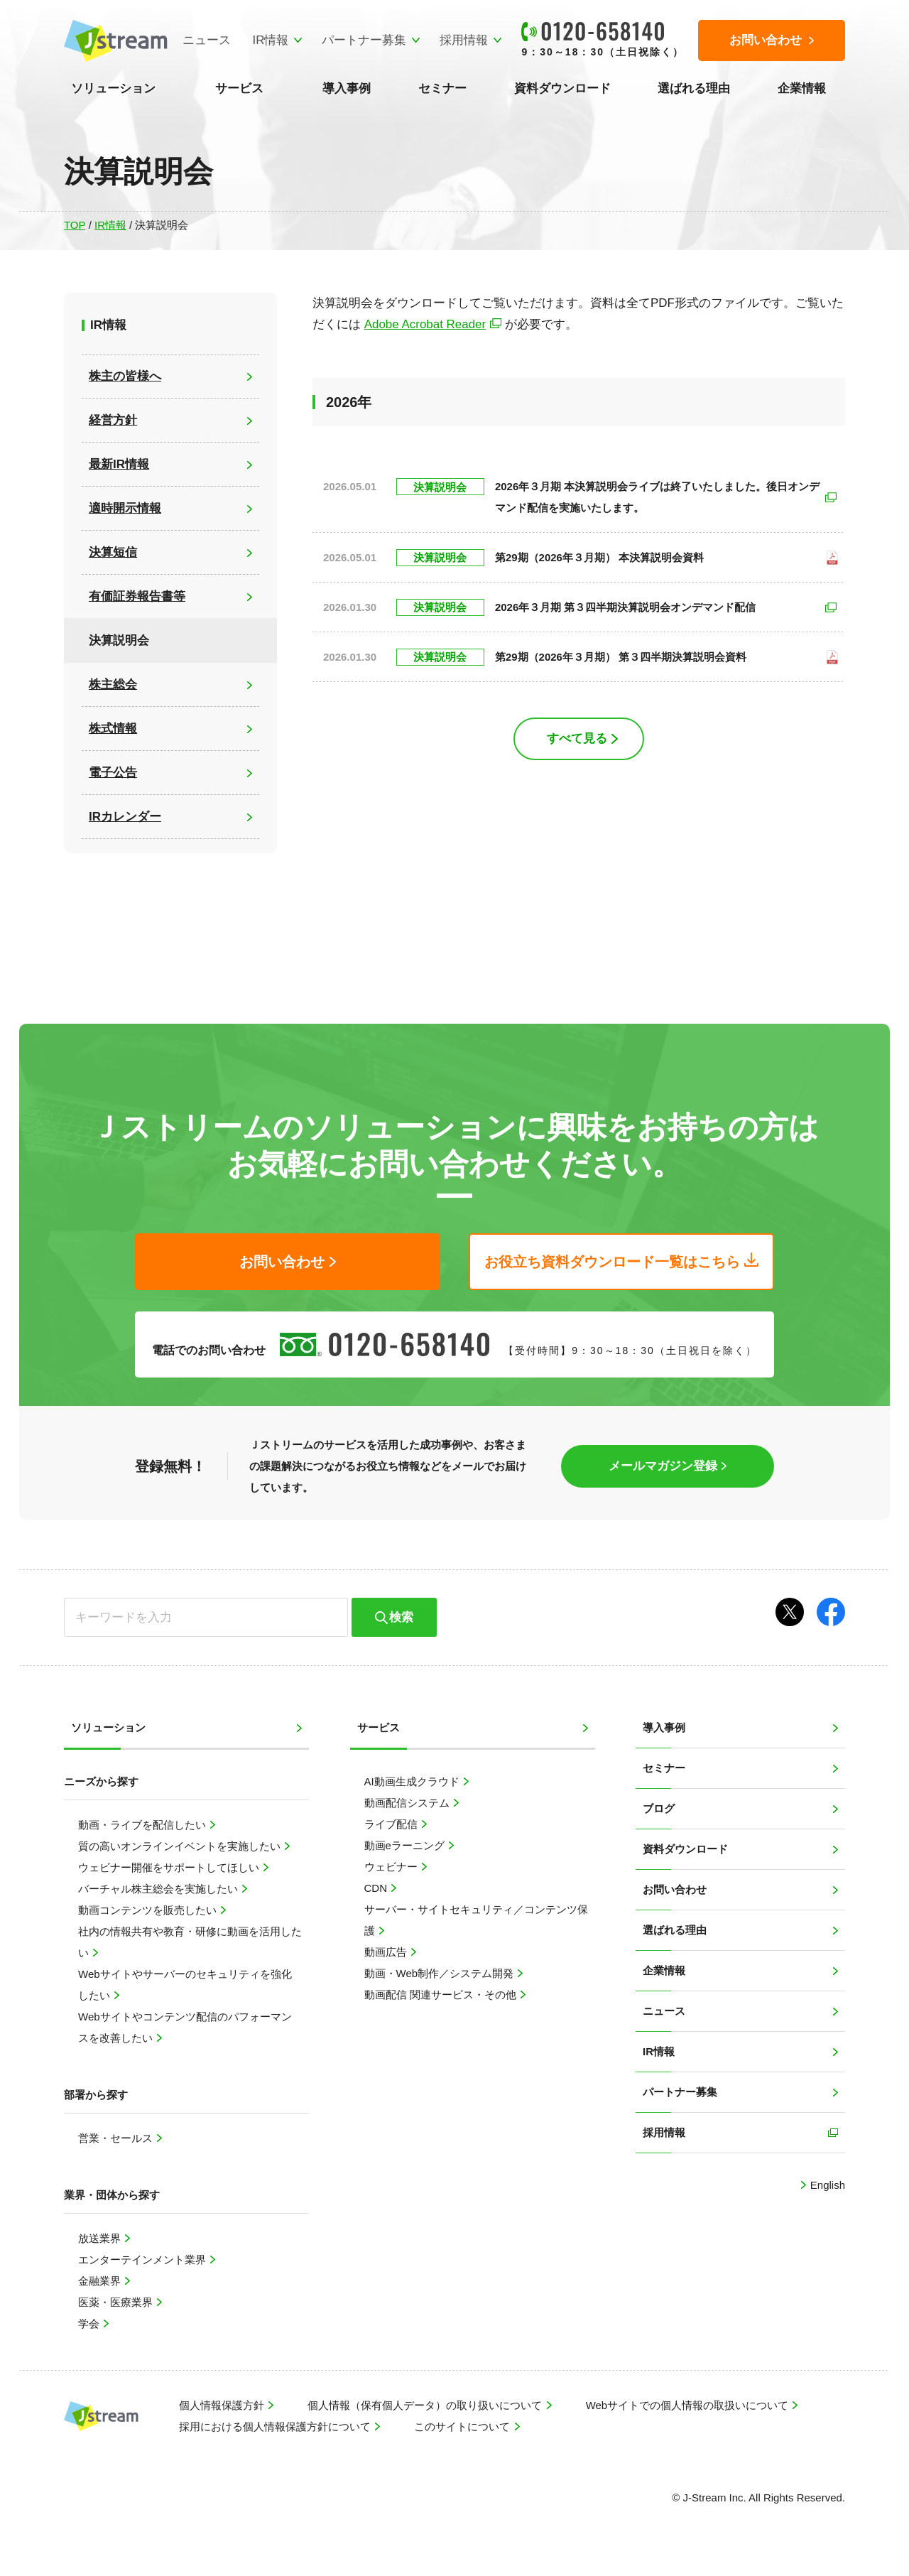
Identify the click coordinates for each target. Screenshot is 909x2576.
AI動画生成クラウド (413, 1781)
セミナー (442, 88)
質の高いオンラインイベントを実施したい (180, 1846)
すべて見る (577, 738)
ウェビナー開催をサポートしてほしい (170, 1867)
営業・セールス (117, 2138)
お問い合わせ (675, 1889)
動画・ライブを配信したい (143, 1825)
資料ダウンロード (562, 88)
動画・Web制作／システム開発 (440, 1973)
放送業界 (101, 2238)
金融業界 (101, 2281)
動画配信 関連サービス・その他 (441, 1994)
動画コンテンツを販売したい (148, 1910)
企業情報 (802, 88)
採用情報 (464, 40)
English (826, 2185)
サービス (239, 88)
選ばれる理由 (694, 88)
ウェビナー (392, 1867)
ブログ (659, 1808)
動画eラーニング (406, 1845)
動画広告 (387, 1952)
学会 (90, 2323)
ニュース (207, 40)
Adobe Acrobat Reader (425, 324)
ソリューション (113, 88)
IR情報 (270, 40)
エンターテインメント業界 (143, 2259)
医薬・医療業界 (117, 2302)
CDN (377, 1888)
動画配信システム (408, 1803)
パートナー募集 (364, 40)
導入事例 (346, 88)
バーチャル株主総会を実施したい (159, 1889)
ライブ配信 (392, 1824)
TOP (74, 225)
